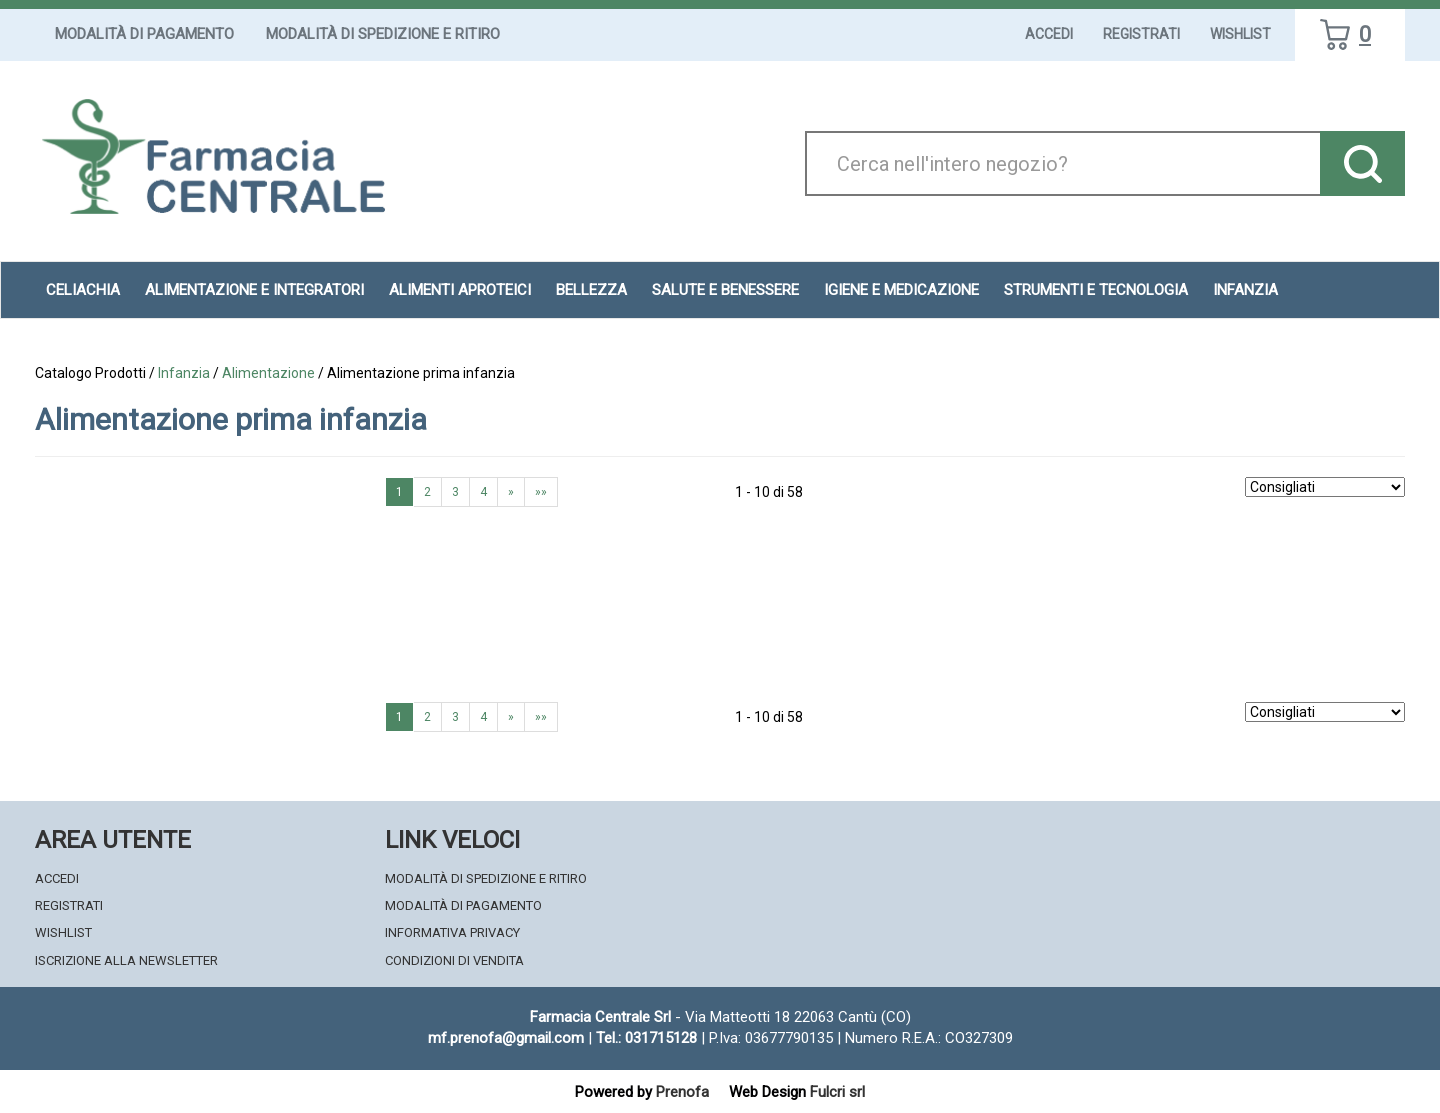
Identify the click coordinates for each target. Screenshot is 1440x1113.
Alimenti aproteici (460, 290)
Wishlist (1240, 34)
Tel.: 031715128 (646, 1038)
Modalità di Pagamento (144, 34)
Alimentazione (268, 373)
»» (541, 492)
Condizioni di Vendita (454, 960)
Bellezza (591, 290)
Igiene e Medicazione (901, 290)
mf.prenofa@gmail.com (506, 1038)
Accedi (1049, 34)
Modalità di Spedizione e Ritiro (383, 34)
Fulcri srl (837, 1092)
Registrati (1141, 34)
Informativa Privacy (452, 932)
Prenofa (682, 1092)
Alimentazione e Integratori (254, 290)
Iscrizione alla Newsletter (126, 960)
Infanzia (1245, 290)
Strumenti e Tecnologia (1096, 290)
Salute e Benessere (725, 290)
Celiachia (83, 290)
